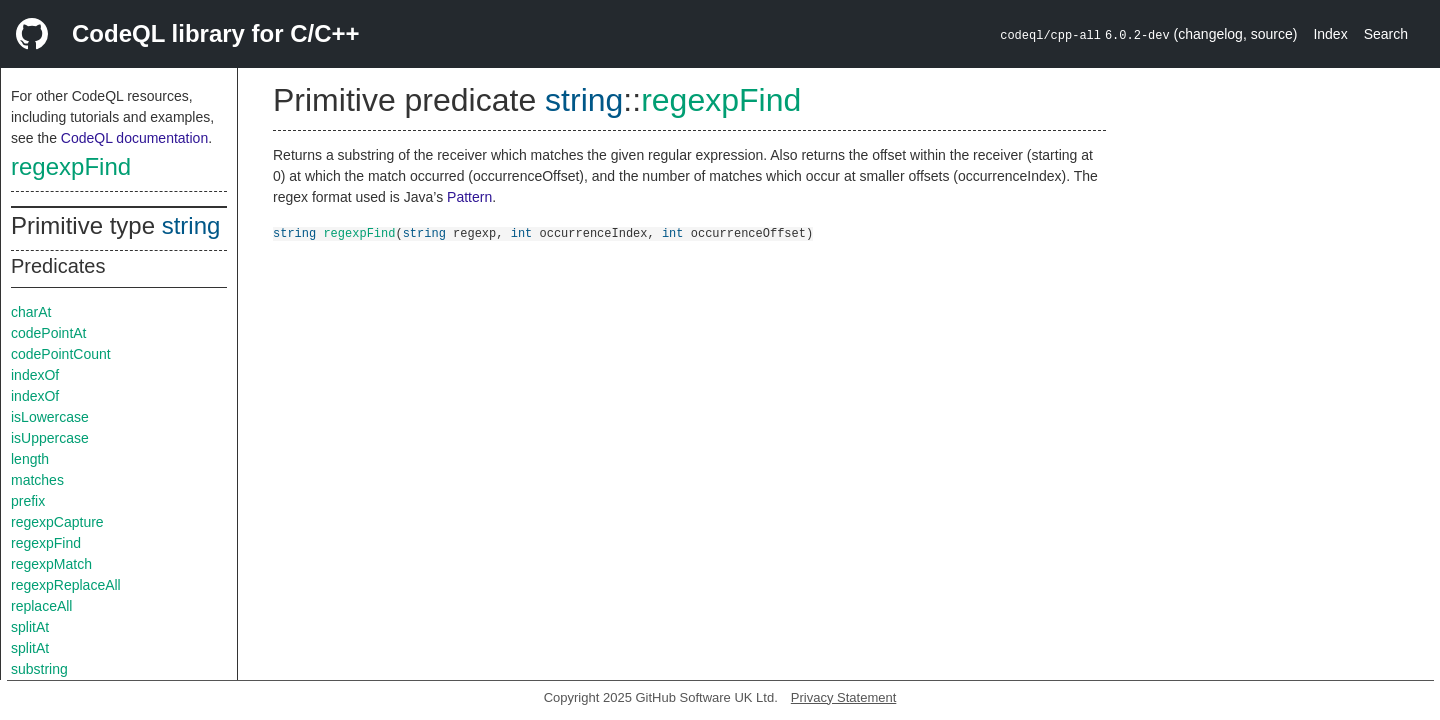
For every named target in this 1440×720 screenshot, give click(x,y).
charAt (31, 312)
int (522, 232)
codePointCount (61, 354)
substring (39, 669)
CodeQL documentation (134, 138)
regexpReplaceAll (66, 585)
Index (1330, 34)
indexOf (35, 375)
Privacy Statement (844, 697)
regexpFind (71, 166)
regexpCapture (57, 522)
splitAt (30, 627)
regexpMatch (51, 564)
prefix (28, 501)
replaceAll (41, 606)
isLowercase (50, 417)
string (191, 225)
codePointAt (49, 333)
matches (37, 480)
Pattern (469, 197)
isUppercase (50, 438)
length (30, 459)
